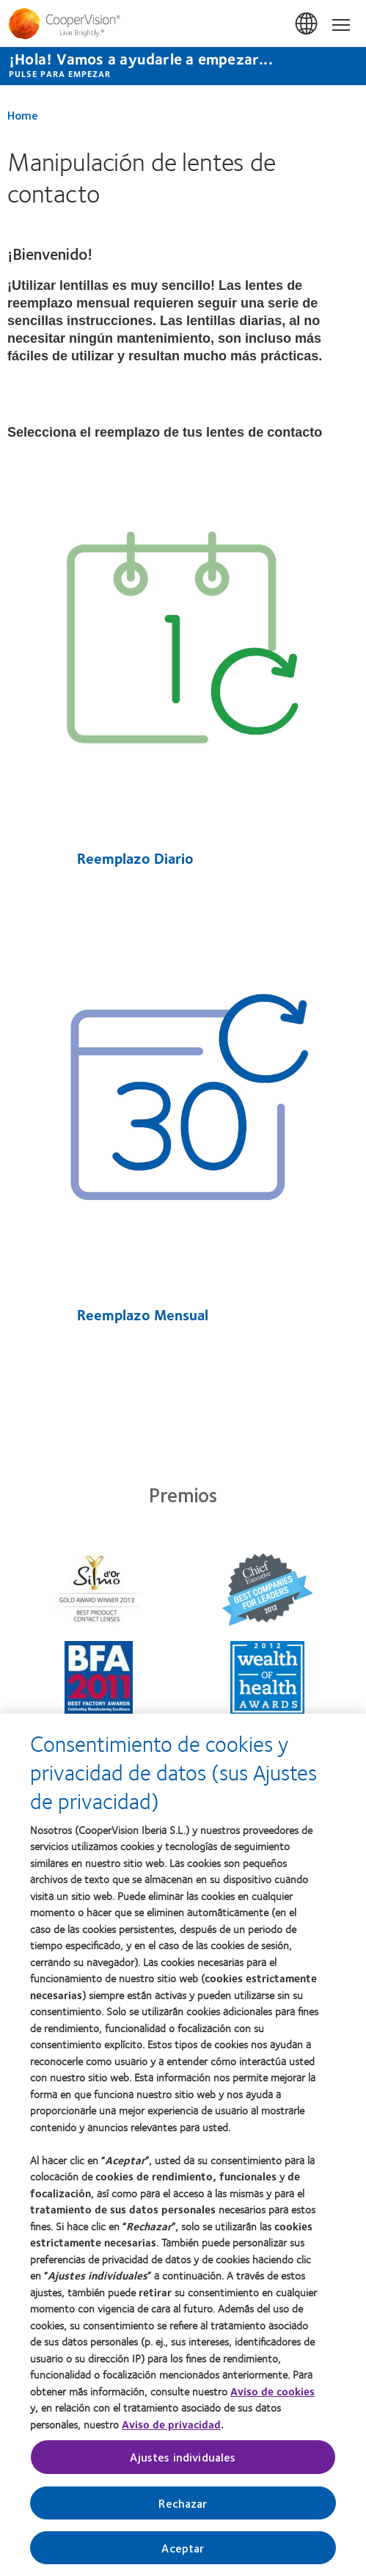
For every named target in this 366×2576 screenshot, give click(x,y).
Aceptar (182, 2551)
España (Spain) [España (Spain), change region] (307, 24)
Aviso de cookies (272, 2394)
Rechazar (182, 2506)
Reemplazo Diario (133, 857)
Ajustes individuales (182, 2460)
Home (22, 115)
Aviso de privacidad (171, 2427)
